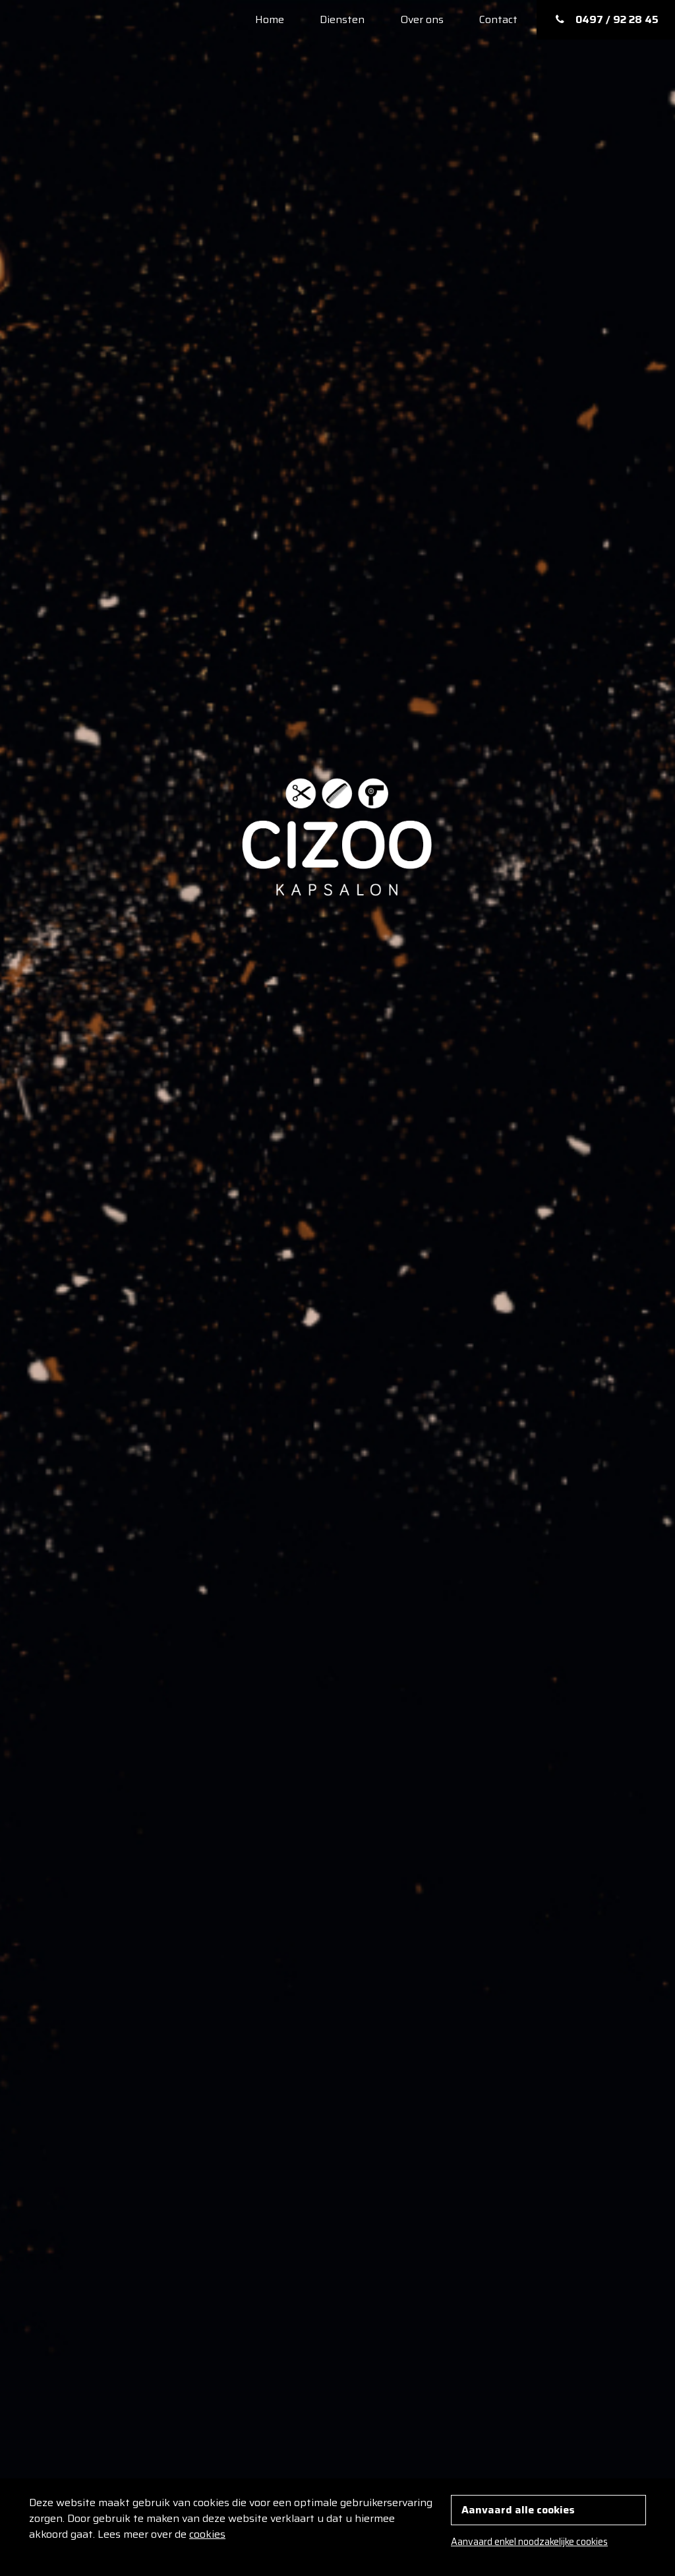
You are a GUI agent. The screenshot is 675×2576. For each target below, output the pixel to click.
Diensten (342, 19)
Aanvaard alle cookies (518, 2509)
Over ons (422, 19)
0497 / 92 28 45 (606, 19)
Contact (498, 19)
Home (269, 19)
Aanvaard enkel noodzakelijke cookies (529, 2542)
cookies (207, 2534)
